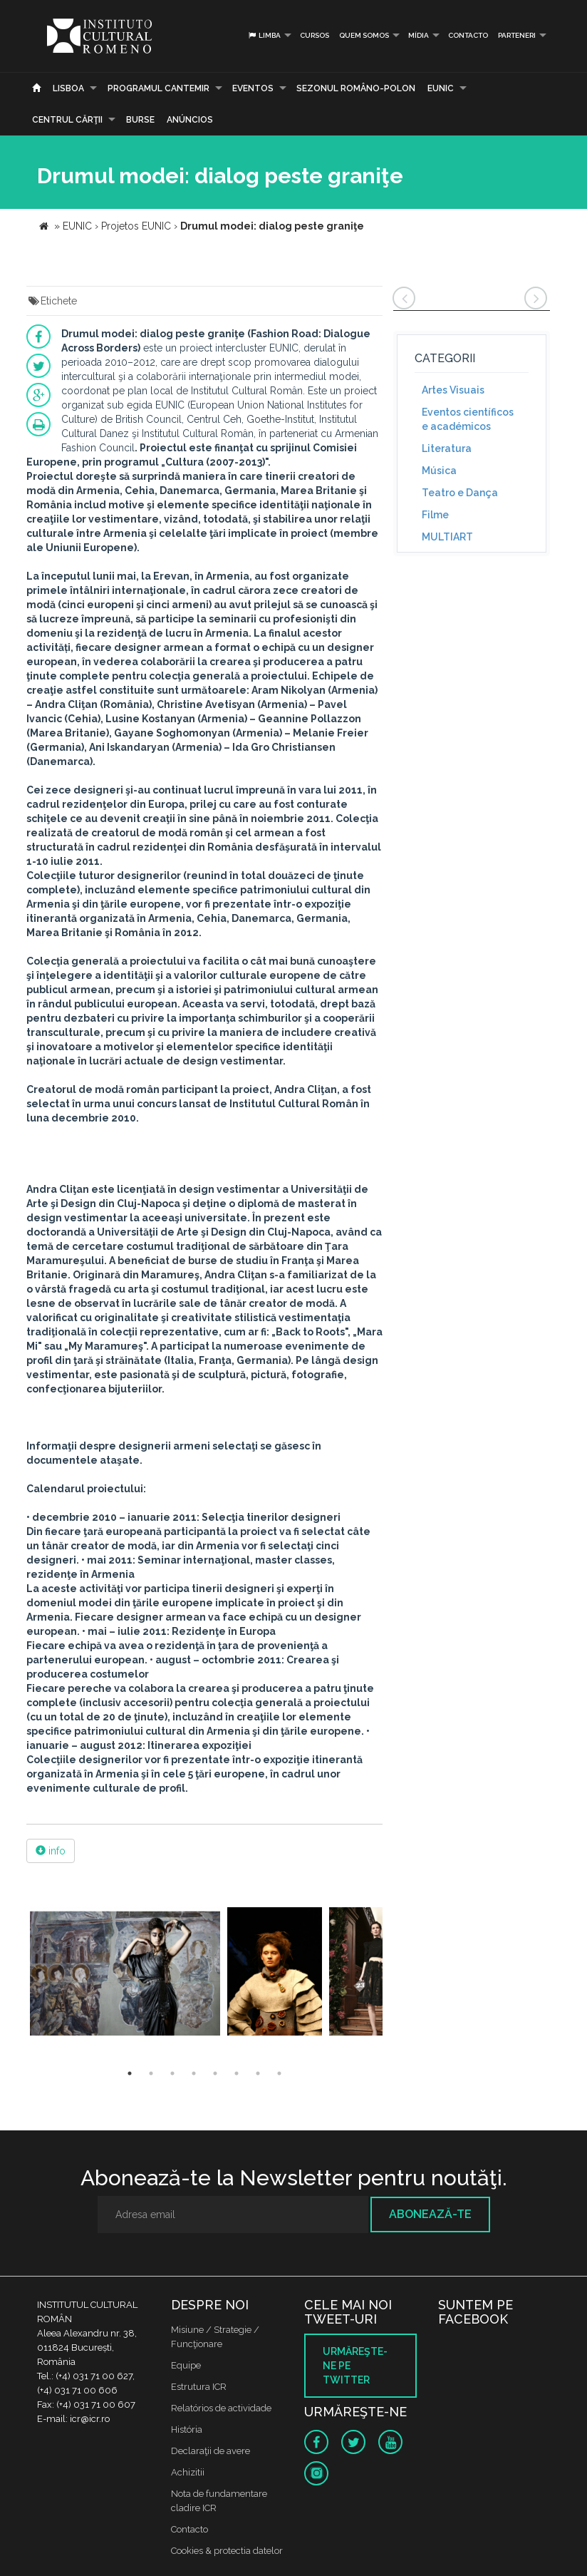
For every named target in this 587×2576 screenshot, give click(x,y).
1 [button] (130, 2073)
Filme (435, 514)
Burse (140, 120)
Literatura (447, 448)
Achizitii (187, 2472)
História (186, 2429)
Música (439, 470)
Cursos (314, 35)
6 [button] (236, 2073)
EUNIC (440, 88)
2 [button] (151, 2073)
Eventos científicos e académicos (468, 419)
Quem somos (364, 35)
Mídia (418, 35)
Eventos (253, 88)
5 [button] (215, 2073)
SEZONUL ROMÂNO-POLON (355, 88)
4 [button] (194, 2073)
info (51, 1851)
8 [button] (279, 2073)
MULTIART (447, 537)
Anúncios (190, 120)
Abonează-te (430, 2214)
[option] (125, 1973)
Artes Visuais (453, 390)
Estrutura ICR (199, 2386)
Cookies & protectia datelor (227, 2550)
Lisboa (68, 88)
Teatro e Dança (460, 492)
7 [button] (258, 2073)
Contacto (468, 35)
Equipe (186, 2365)
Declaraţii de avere (210, 2451)
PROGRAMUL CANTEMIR (158, 88)
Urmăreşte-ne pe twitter (355, 2366)
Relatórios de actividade (221, 2408)
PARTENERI (517, 35)
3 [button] (172, 2073)
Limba (264, 35)
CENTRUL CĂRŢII (67, 120)
